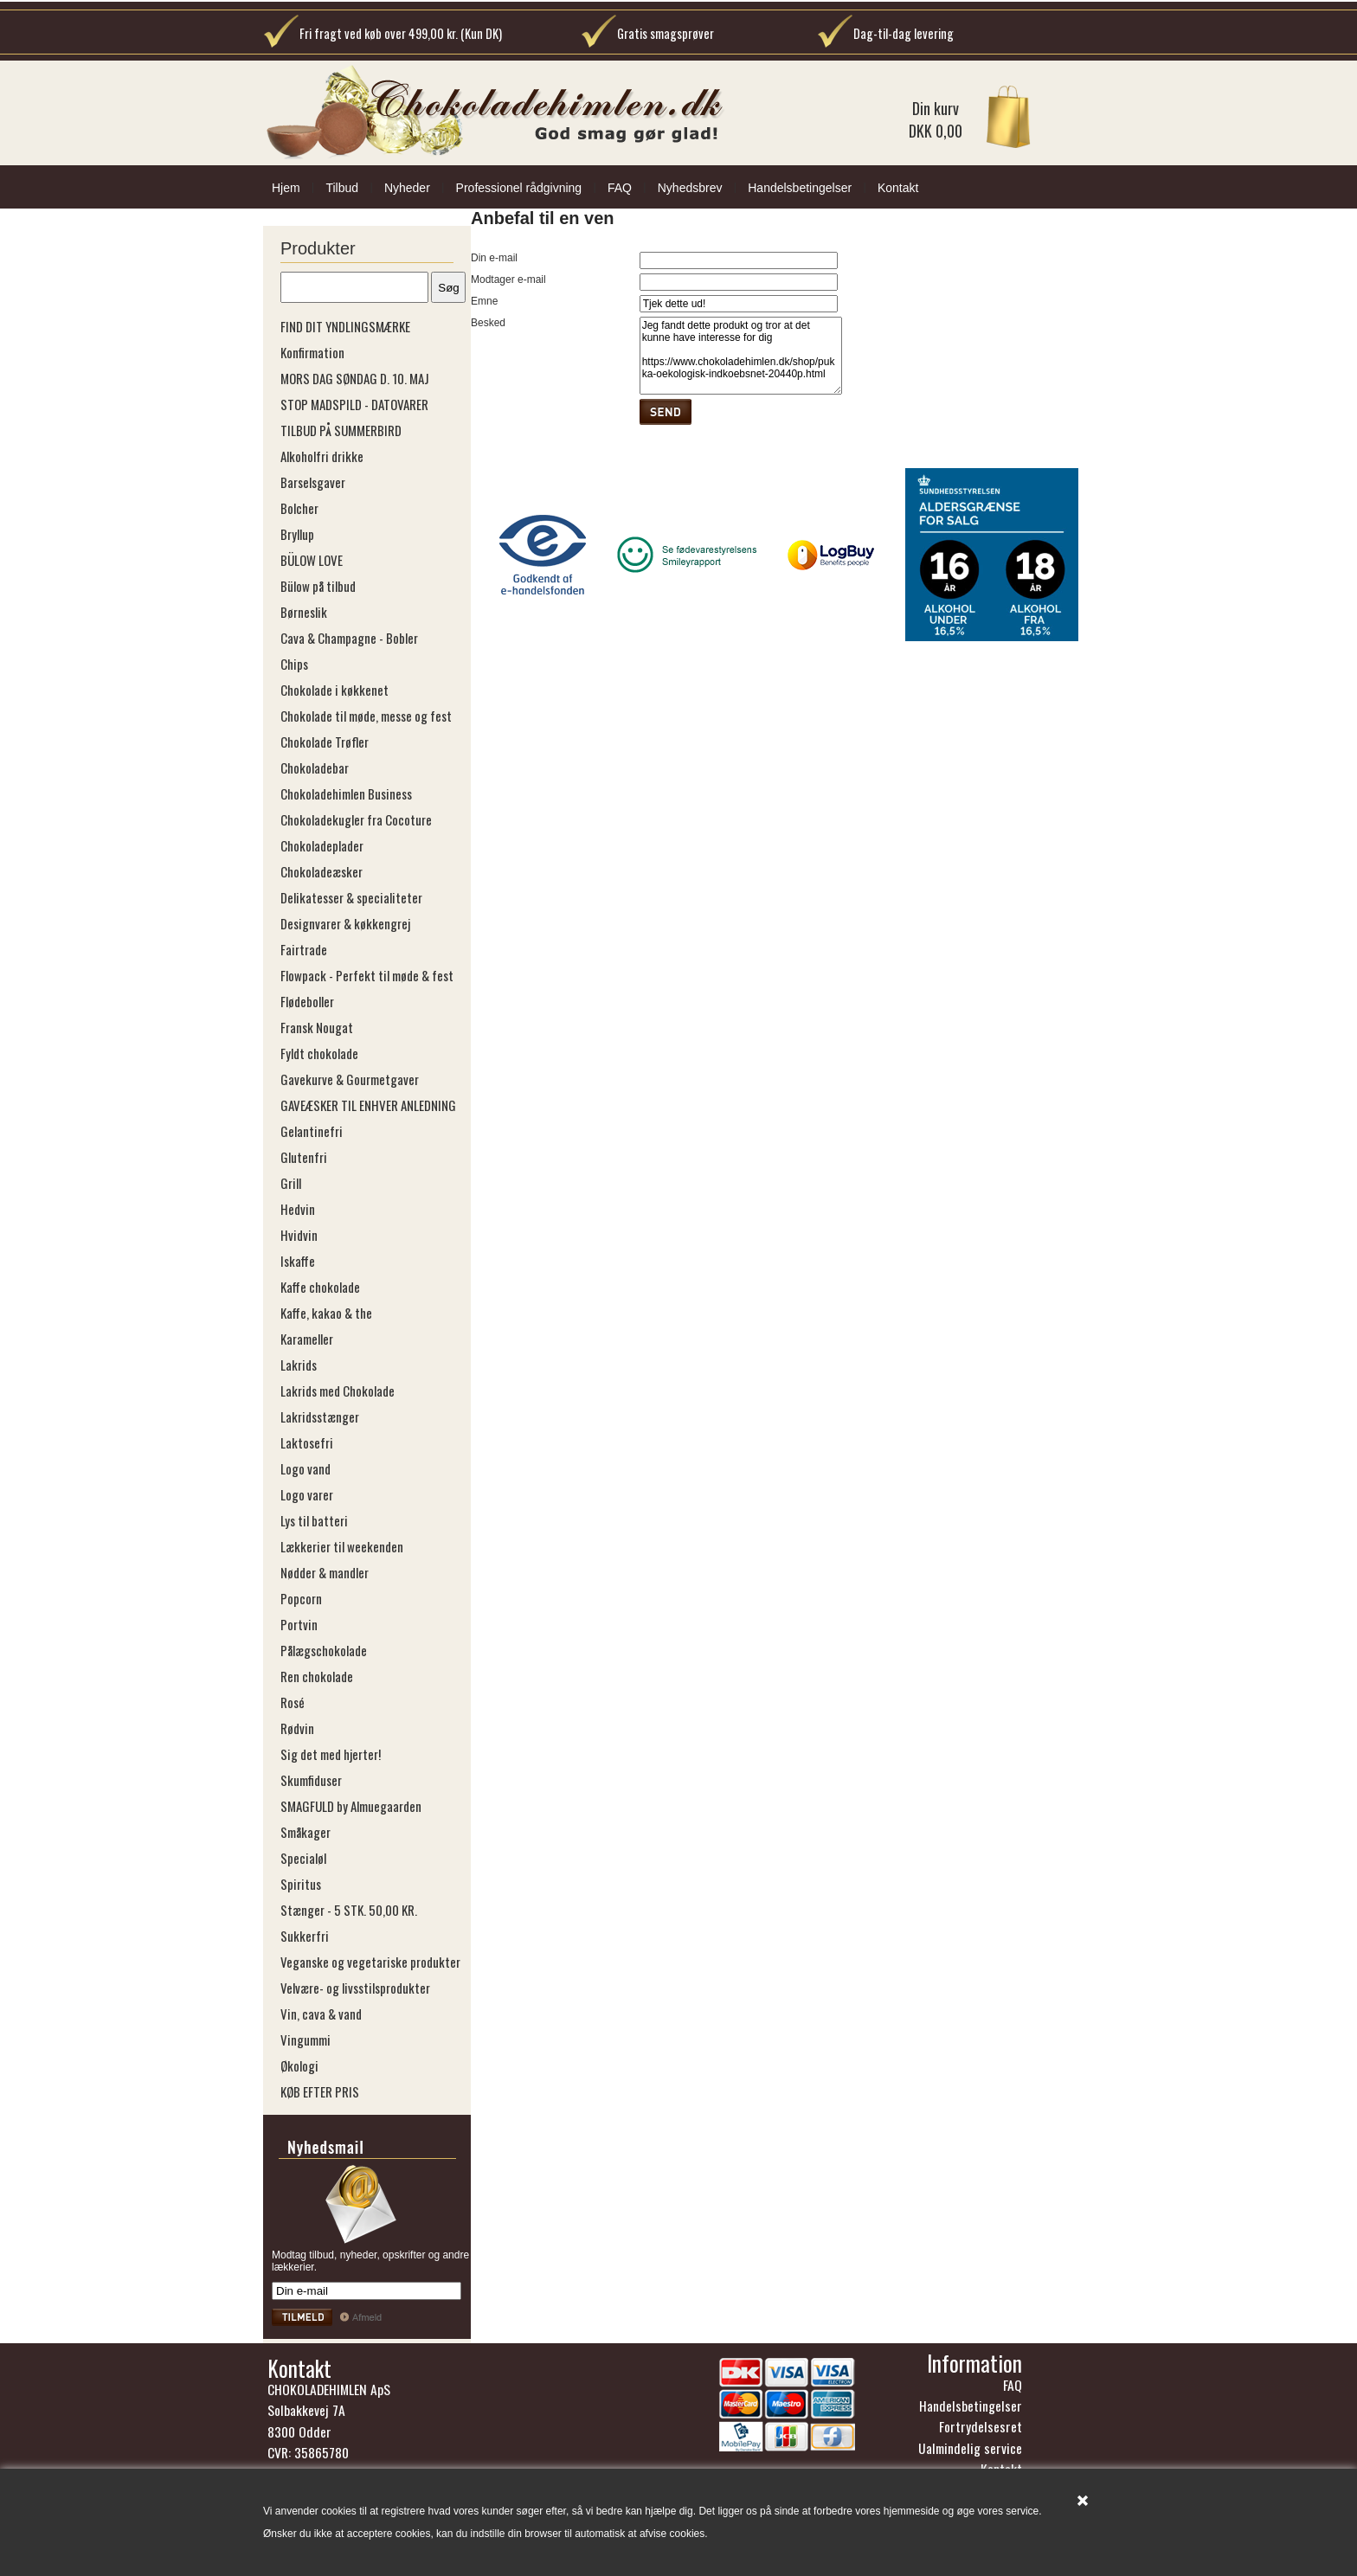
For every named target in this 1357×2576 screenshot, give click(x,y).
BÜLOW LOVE (311, 559)
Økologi (299, 2065)
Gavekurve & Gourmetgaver (349, 1079)
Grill (290, 1182)
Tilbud (341, 188)
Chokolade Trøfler (324, 741)
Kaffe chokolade (320, 1286)
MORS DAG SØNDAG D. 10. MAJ (354, 378)
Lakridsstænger (319, 1416)
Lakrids (298, 1364)
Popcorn (301, 1598)
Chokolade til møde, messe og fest (366, 715)
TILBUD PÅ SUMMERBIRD (341, 430)
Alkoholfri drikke (321, 456)
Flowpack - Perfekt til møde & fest (366, 975)
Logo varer (306, 1494)
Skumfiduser (311, 1779)
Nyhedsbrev (690, 188)
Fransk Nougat (316, 1027)
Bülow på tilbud (318, 585)
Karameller (306, 1338)
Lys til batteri (314, 1520)
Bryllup (297, 533)
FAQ (620, 188)
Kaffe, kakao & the (326, 1312)
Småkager (305, 1831)
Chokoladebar (314, 767)
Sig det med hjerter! (330, 1753)
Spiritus (300, 1883)
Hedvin (297, 1208)
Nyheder (407, 188)
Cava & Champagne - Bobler (349, 637)
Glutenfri (303, 1156)
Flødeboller (307, 1001)
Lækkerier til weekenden (341, 1546)
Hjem (286, 188)
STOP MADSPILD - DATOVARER (354, 404)
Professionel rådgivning (519, 188)
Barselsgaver (312, 481)
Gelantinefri (311, 1130)
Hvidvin (299, 1234)
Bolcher (299, 507)
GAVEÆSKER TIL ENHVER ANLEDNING (368, 1105)
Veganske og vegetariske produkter (370, 1961)
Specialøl (303, 1857)
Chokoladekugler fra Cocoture (356, 819)
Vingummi (305, 2039)
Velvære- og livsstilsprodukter (355, 1987)
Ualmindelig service (970, 2448)
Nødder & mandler (324, 1572)
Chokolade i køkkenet (334, 689)
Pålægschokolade (323, 1650)
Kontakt (898, 188)
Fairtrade (303, 949)
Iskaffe (297, 1260)
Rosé (292, 1702)
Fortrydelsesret (980, 2426)
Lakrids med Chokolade (337, 1390)
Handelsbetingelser (800, 188)
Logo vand (305, 1468)
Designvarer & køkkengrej (345, 923)
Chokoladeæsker (321, 871)
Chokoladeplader (321, 845)
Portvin (299, 1624)
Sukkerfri (304, 1935)
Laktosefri (306, 1442)
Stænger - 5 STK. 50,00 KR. (348, 1909)
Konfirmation (312, 352)
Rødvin (297, 1728)
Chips (294, 663)
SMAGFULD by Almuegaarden (350, 1805)
